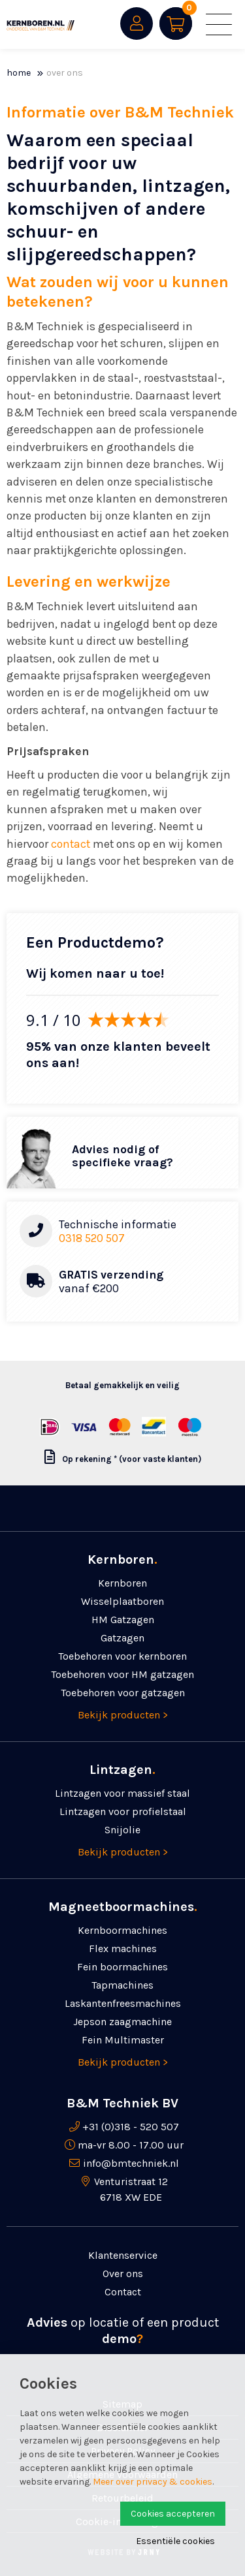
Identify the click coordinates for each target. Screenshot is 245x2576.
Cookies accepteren (173, 2513)
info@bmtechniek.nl (131, 2163)
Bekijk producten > (123, 1715)
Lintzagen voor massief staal (122, 1793)
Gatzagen (122, 1638)
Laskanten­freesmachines (123, 2003)
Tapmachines (122, 1985)
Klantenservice (122, 2255)
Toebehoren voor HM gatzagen (122, 1674)
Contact (123, 2292)
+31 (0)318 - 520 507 (130, 2126)
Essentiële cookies (175, 2541)
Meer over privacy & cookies (152, 2481)
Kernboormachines (122, 1930)
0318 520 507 (92, 1238)
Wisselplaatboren (122, 1601)
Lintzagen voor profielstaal (122, 1811)
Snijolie (122, 1829)
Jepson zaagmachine (122, 2021)
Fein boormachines (122, 1967)
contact (70, 843)
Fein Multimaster (123, 2040)
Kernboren (122, 1583)
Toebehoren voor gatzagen (123, 1692)
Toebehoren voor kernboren (122, 1656)
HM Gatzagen (122, 1619)
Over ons (64, 72)
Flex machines (123, 1948)
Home (19, 72)
